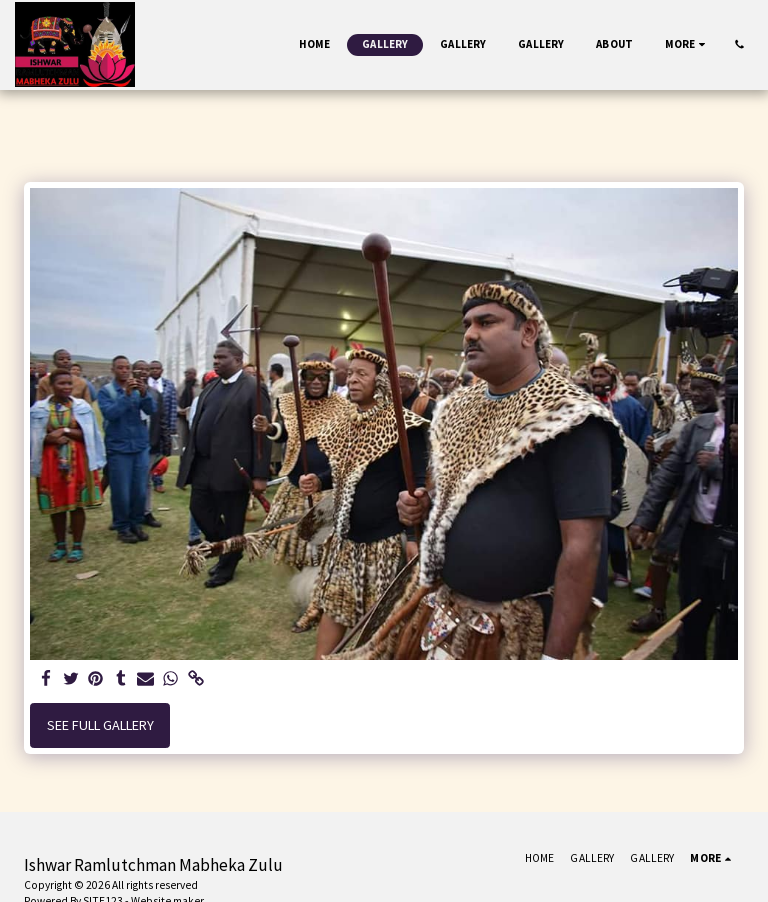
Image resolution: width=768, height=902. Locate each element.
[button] (739, 44)
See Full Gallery (100, 725)
